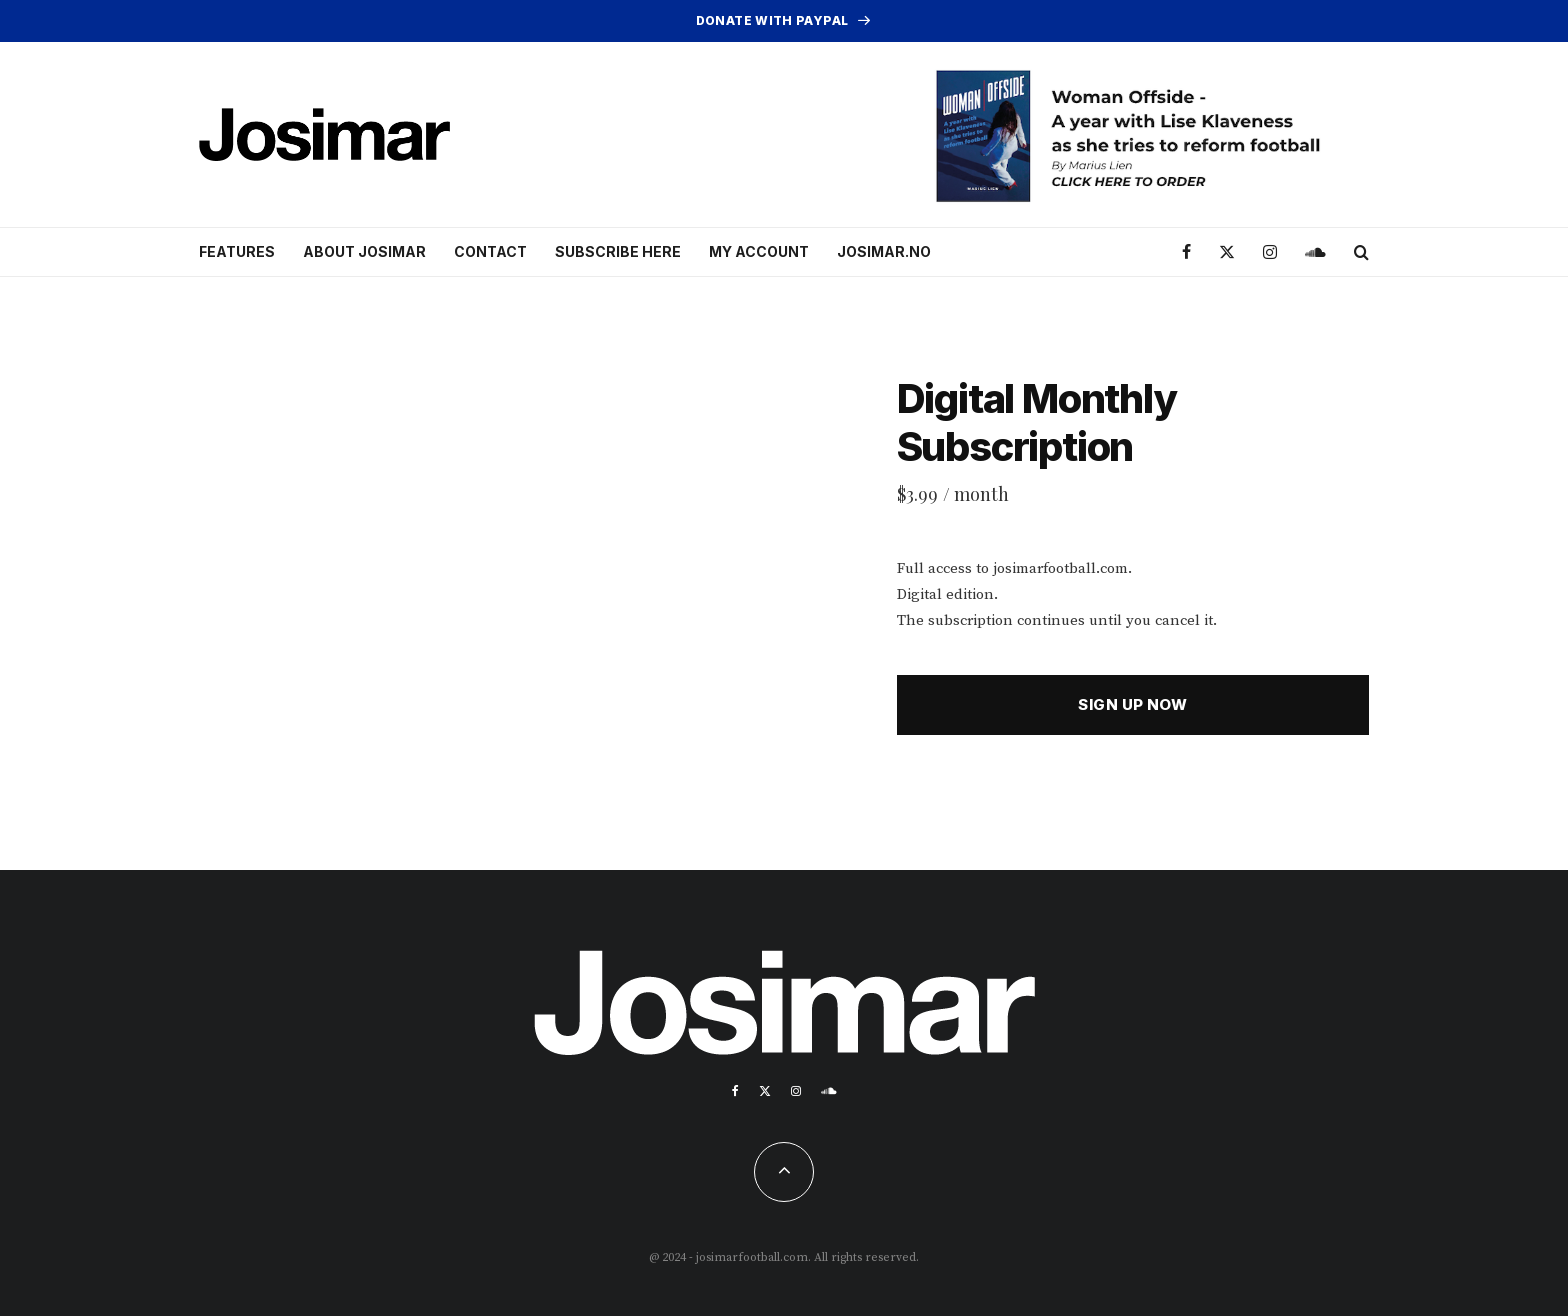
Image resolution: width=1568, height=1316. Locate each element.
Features (237, 251)
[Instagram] (1270, 252)
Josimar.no (884, 251)
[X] (1227, 252)
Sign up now (1132, 704)
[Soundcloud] (1315, 252)
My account (759, 251)
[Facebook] (1186, 252)
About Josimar (364, 251)
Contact (490, 251)
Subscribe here (618, 251)
